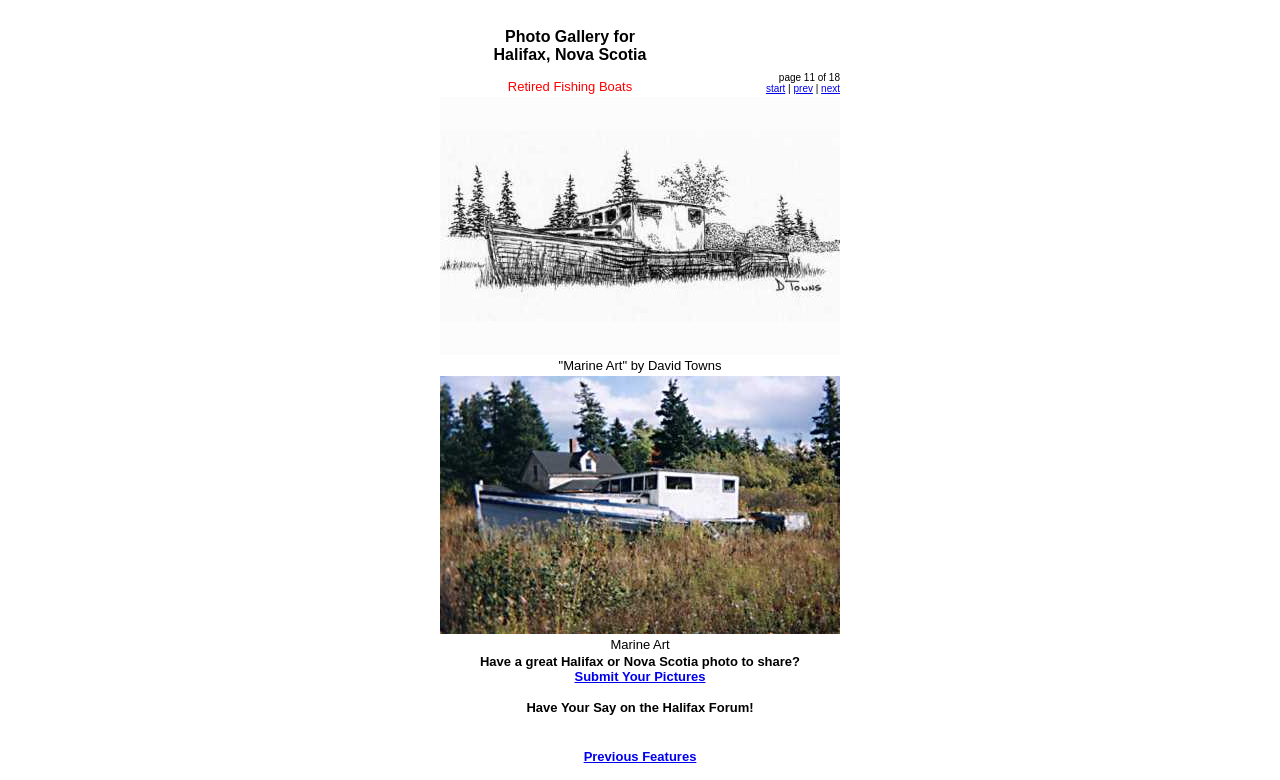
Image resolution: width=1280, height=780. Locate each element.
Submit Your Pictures (640, 676)
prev (802, 88)
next (830, 88)
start (775, 88)
